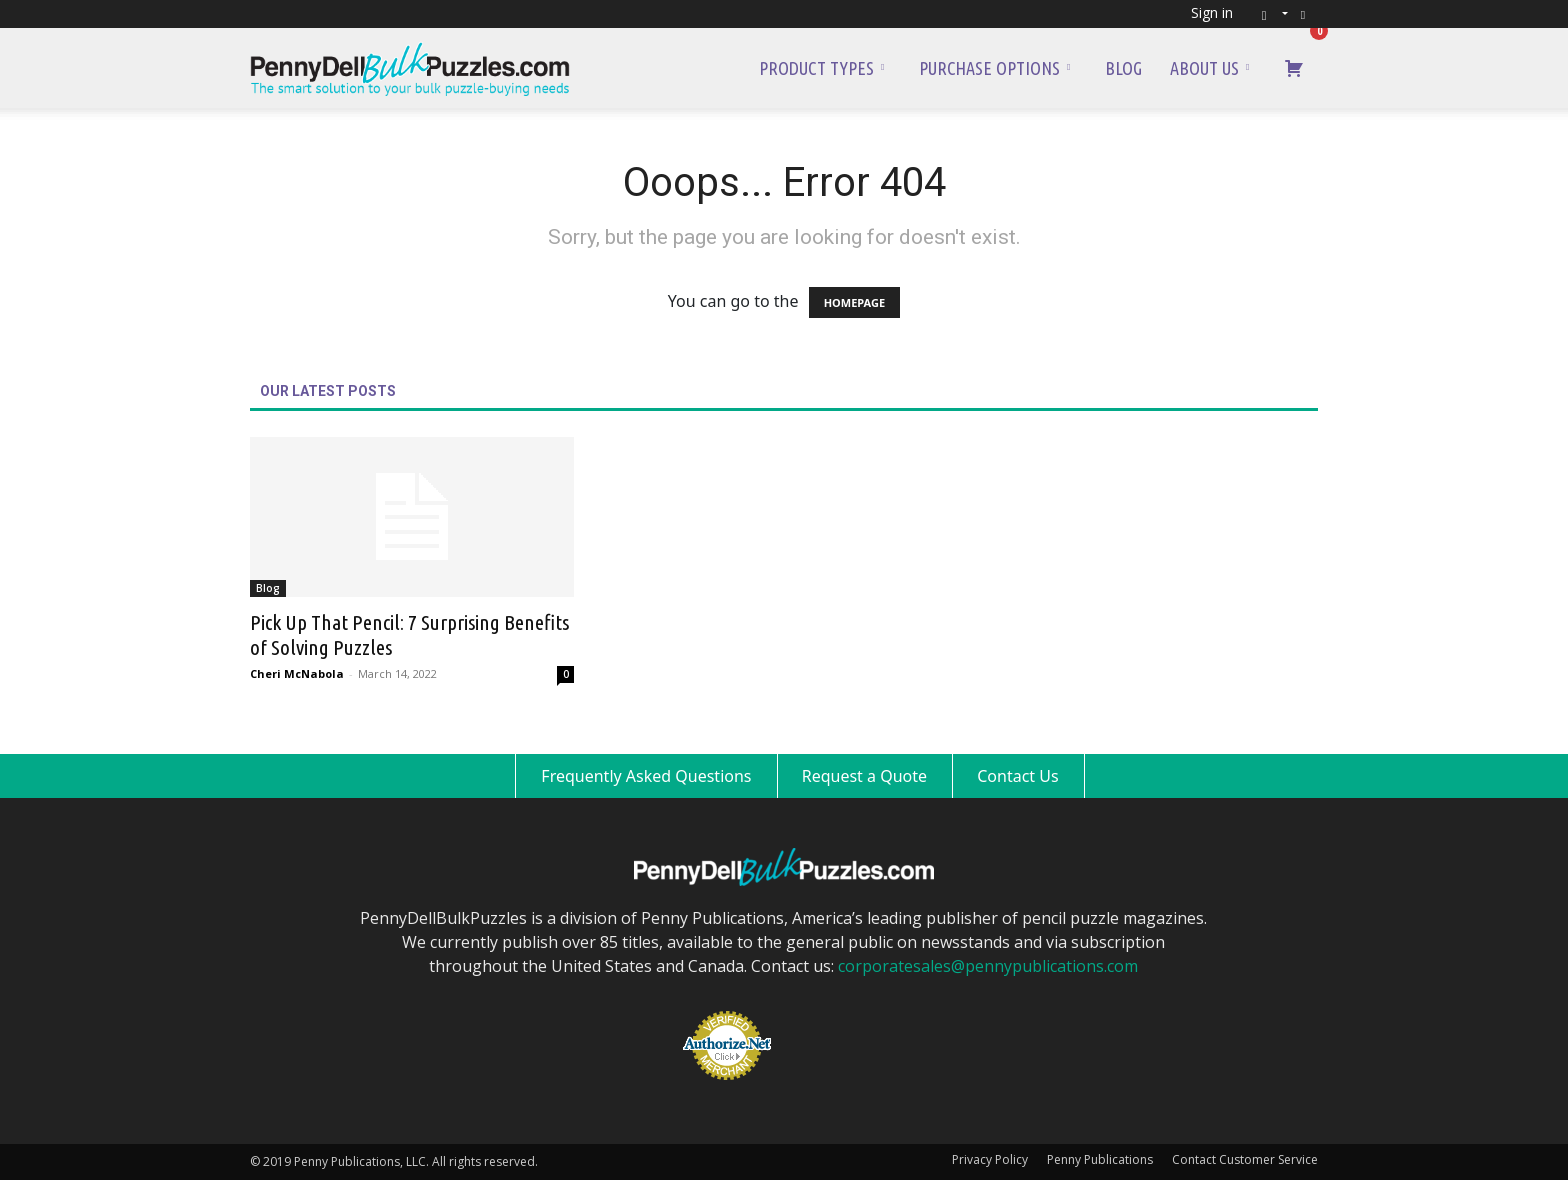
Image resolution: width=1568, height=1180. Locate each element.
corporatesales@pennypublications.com (988, 966)
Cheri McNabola (297, 673)
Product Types (821, 68)
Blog (1123, 68)
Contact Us (1017, 776)
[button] (1268, 13)
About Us (1209, 68)
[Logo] (410, 68)
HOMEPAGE (854, 302)
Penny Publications (1100, 1159)
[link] (836, 1012)
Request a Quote (864, 776)
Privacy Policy (990, 1159)
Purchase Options (994, 68)
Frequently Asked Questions (646, 776)
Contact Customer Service (1245, 1159)
